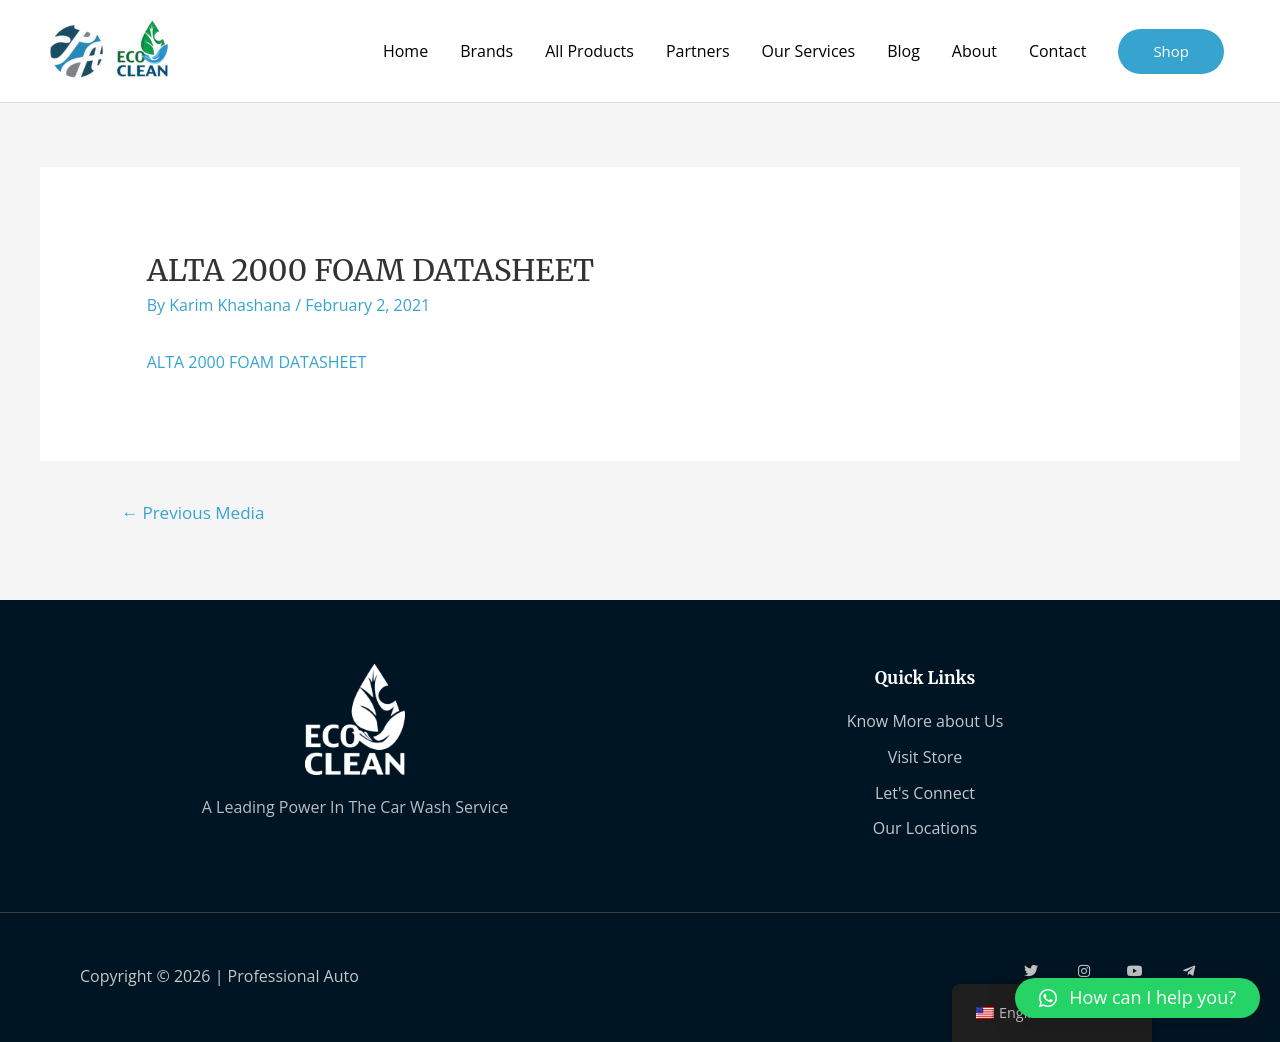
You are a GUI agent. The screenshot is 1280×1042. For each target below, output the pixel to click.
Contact (1057, 51)
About (974, 51)
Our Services (809, 51)
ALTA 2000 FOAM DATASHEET (257, 362)
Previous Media (192, 512)
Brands (486, 51)
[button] (1137, 998)
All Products (589, 51)
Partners (698, 51)
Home (405, 51)
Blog (903, 51)
